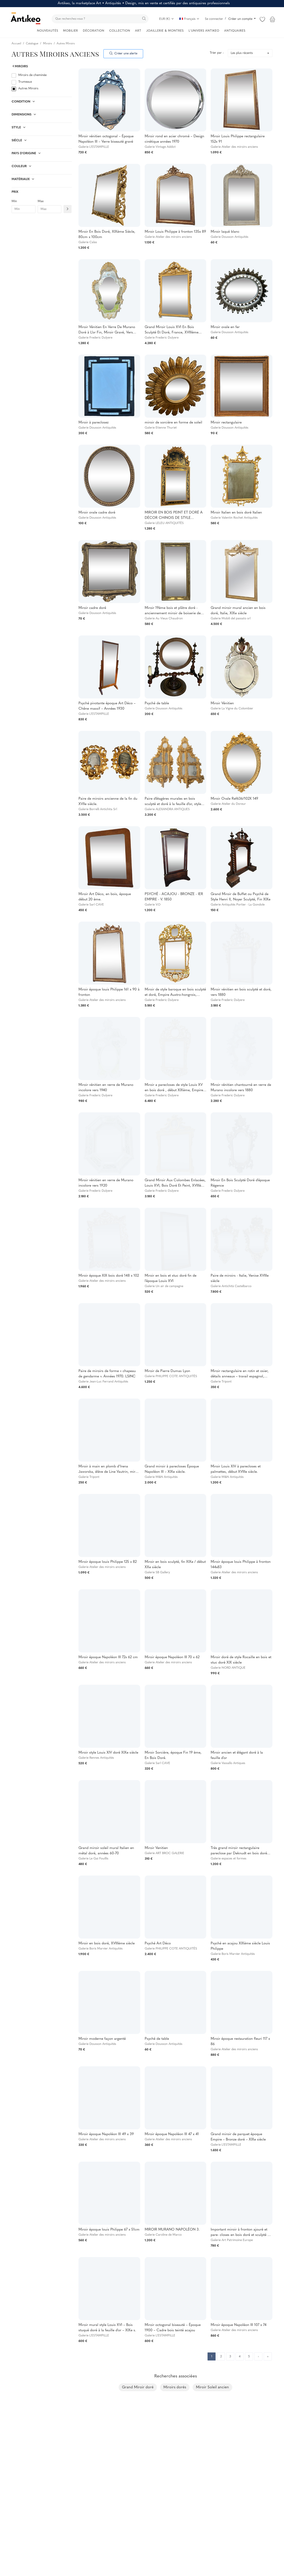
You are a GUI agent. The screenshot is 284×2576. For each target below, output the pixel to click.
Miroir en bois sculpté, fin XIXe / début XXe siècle (175, 1564)
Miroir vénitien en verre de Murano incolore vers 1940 (105, 1087)
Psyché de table (157, 703)
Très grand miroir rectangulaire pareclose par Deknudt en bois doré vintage (239, 1851)
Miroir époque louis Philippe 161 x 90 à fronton (109, 992)
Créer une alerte (123, 53)
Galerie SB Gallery (157, 1572)
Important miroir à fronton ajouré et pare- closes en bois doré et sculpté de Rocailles (241, 2233)
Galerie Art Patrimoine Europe (232, 2240)
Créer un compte (240, 19)
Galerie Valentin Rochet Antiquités (234, 518)
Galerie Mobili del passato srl (231, 618)
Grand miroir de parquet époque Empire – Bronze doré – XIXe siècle (238, 2136)
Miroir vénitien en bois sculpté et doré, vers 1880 (241, 992)
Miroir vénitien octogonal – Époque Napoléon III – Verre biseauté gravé (106, 139)
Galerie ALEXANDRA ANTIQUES (167, 809)
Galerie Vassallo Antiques (228, 1763)
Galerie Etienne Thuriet (161, 427)
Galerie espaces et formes (228, 1858)
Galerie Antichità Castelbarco (231, 1286)
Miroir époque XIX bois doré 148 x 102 (108, 1276)
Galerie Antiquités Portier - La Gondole (238, 904)
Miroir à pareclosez (93, 422)
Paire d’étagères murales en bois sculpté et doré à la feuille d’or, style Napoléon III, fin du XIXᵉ (173, 802)
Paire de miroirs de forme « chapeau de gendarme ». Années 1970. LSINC (107, 1373)
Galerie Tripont (221, 1381)
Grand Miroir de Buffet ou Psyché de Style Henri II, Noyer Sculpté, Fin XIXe (240, 896)
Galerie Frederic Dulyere (95, 337)
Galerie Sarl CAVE (91, 904)
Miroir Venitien (156, 1848)
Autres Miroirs (28, 88)
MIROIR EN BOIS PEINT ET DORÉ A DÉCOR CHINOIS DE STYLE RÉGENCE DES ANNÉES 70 (174, 516)
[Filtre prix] (68, 209)
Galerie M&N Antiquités (161, 1477)
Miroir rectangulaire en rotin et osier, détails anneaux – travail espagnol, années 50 (240, 1374)
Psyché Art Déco (158, 1943)
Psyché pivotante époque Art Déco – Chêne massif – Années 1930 (107, 706)
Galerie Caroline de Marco (163, 2235)
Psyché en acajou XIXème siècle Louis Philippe (240, 1946)
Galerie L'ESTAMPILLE (93, 147)
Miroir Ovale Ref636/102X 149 (234, 799)
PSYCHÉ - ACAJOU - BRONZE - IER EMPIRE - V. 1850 (174, 896)
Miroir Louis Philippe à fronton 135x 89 (175, 232)
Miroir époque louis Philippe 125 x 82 (107, 1562)
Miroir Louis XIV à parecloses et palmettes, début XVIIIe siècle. (236, 1469)
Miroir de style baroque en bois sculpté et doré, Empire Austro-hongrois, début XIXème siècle (175, 993)
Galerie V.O (153, 904)
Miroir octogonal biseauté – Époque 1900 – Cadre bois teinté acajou (173, 2327)
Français (189, 19)
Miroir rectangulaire (226, 422)
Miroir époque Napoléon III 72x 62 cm (108, 1657)
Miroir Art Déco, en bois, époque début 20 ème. (104, 896)
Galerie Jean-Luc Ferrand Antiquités (103, 1381)
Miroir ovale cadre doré (96, 512)
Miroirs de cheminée (32, 75)
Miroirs (20, 66)
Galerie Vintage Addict (160, 147)
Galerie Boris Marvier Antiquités (100, 1948)
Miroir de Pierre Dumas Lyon (167, 1371)
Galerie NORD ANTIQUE (228, 1668)
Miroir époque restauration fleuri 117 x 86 (240, 2041)
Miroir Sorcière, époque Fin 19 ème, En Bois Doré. (173, 1755)
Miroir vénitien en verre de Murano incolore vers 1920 (105, 1183)
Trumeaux (25, 82)
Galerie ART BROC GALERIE (164, 1853)
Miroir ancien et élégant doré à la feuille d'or (237, 1755)
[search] (100, 18)
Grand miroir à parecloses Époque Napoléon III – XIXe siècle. (172, 1469)
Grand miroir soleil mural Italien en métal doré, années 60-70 (106, 1850)
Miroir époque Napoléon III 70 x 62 (172, 1657)
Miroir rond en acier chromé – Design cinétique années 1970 (174, 139)
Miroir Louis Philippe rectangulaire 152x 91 (238, 139)
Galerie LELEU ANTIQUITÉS (164, 523)
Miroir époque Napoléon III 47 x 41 (172, 2134)
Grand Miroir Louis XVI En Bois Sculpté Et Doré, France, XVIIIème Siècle (171, 330)
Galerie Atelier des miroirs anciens (234, 147)
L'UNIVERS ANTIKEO (204, 30)
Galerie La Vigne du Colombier (232, 708)
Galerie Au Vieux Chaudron (164, 618)
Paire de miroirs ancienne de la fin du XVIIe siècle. (107, 801)
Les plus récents (242, 53)
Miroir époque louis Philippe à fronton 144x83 (241, 1564)
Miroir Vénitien (222, 703)
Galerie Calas (87, 242)
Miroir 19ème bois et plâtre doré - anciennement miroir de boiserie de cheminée (173, 611)
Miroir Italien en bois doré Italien (236, 512)
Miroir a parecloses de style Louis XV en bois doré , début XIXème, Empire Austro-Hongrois (174, 1088)
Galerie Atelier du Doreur (228, 804)
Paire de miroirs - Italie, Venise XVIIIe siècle (240, 1278)
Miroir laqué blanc (225, 232)
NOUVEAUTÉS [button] (47, 30)
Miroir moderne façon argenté (102, 2039)
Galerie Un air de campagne (164, 1286)
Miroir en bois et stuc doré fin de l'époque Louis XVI (170, 1278)
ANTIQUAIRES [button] (234, 30)
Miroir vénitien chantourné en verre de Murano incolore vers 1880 (241, 1087)
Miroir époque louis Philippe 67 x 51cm (109, 2229)
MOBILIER (70, 30)
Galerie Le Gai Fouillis (93, 1858)
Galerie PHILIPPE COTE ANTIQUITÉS (171, 1376)
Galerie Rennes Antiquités (96, 1758)
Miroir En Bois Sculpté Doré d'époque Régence (240, 1183)
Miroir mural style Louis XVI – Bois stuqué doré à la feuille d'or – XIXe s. (107, 2327)
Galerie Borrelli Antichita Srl (97, 809)
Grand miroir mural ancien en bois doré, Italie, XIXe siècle (238, 610)
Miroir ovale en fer (225, 327)
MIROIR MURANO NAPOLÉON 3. (172, 2229)
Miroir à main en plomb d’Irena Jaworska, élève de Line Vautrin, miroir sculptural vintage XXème (109, 1470)
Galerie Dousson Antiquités (229, 237)
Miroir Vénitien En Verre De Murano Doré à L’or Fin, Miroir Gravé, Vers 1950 (106, 330)
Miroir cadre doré (92, 608)
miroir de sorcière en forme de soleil (173, 422)
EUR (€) (166, 19)
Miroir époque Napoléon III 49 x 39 (106, 2134)
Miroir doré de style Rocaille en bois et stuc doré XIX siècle (241, 1660)
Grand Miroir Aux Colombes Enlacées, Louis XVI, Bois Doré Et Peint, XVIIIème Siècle (175, 1183)
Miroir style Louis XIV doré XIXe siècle (108, 1752)
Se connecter (214, 19)
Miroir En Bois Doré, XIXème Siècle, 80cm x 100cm (106, 234)
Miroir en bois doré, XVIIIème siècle (107, 1943)
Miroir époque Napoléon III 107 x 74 (238, 2325)
